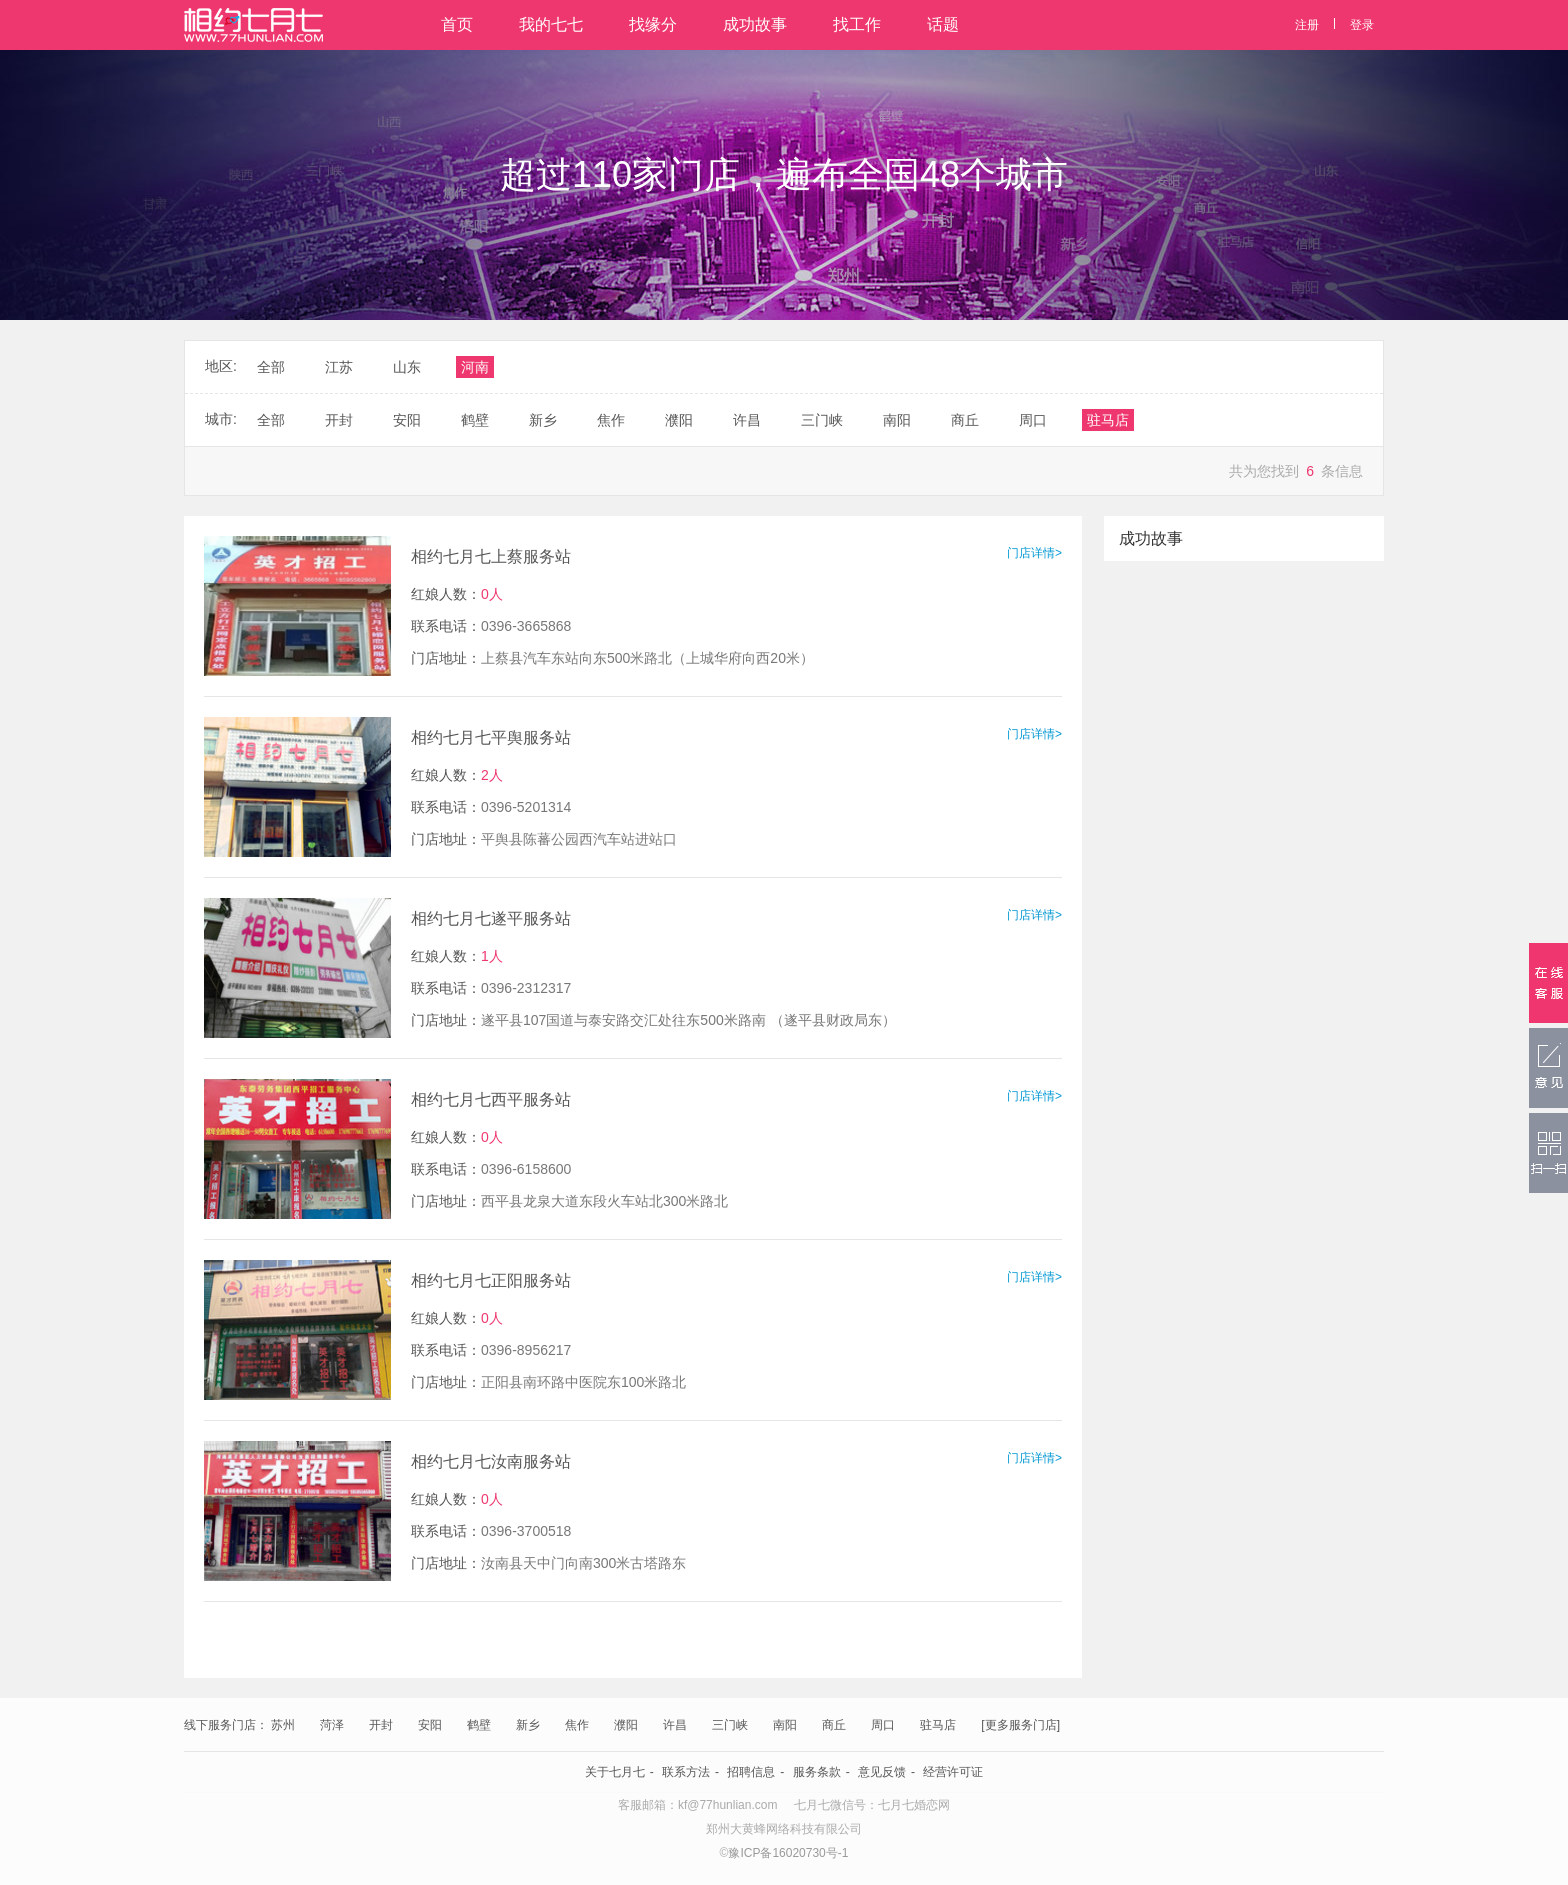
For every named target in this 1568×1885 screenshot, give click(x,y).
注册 (1307, 25)
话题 (943, 24)
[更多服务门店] (1020, 1725)
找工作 (857, 24)
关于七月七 (615, 1772)
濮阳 (626, 1725)
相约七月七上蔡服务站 (491, 556)
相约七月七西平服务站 (491, 1099)
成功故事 (755, 24)
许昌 (675, 1725)
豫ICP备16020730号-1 (788, 1853)
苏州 (283, 1725)
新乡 (528, 1725)
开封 (381, 1725)
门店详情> (1034, 553)
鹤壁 (479, 1725)
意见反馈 (882, 1772)
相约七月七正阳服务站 (491, 1280)
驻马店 (938, 1725)
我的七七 (551, 24)
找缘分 (653, 24)
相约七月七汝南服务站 (491, 1461)
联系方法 (686, 1772)
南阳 (785, 1725)
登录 (1362, 25)
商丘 (834, 1725)
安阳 (430, 1725)
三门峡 (730, 1725)
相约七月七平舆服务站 (491, 737)
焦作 (577, 1725)
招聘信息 (751, 1772)
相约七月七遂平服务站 (491, 918)
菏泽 (332, 1725)
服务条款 (817, 1772)
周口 (883, 1725)
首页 (457, 24)
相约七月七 (253, 25)
